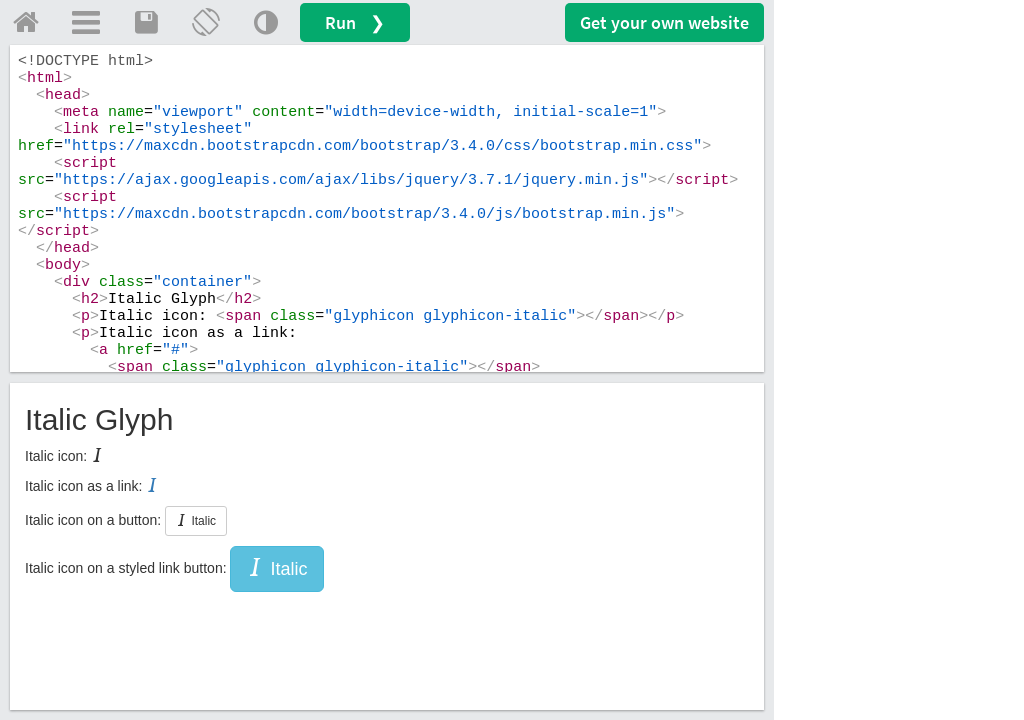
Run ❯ (355, 22)
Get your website (664, 22)
